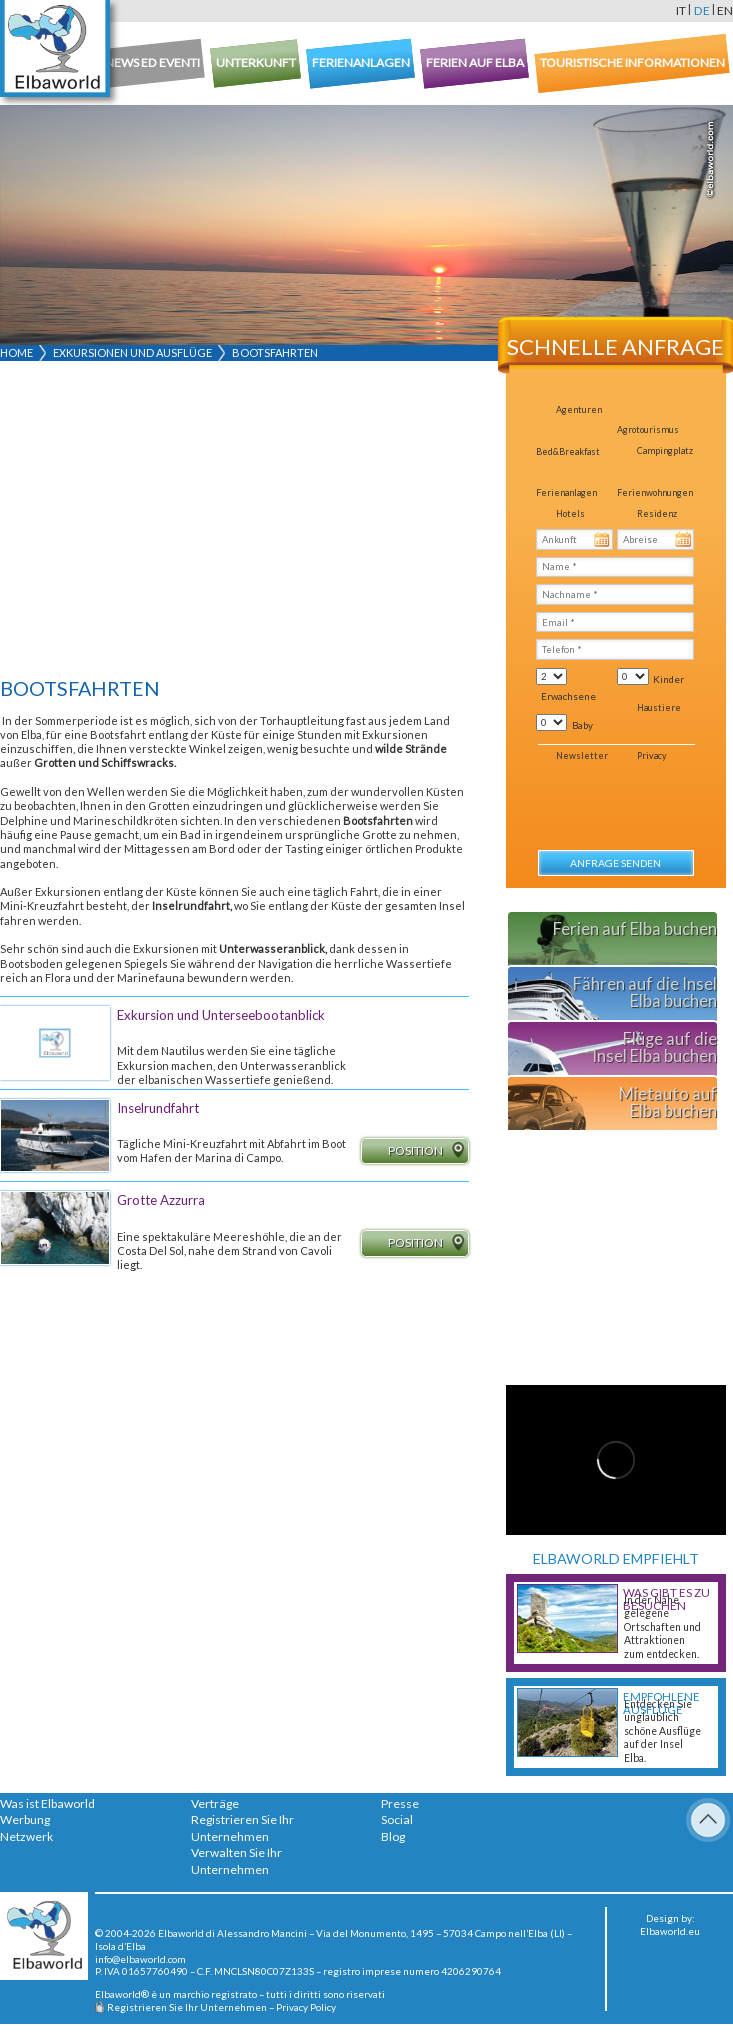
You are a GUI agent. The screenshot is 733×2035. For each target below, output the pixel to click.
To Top (708, 1820)
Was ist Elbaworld (47, 1803)
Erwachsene (568, 696)
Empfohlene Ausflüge (661, 1703)
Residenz (657, 513)
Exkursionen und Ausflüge (132, 352)
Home (16, 352)
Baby (582, 725)
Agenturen (579, 409)
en (725, 10)
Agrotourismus (648, 429)
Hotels (570, 513)
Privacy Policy (306, 2007)
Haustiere (659, 707)
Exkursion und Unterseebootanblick (221, 1015)
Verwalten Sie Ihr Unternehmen (236, 1861)
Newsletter (582, 755)
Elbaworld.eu (670, 1931)
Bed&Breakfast (568, 451)
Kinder (668, 679)
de (702, 10)
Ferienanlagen (566, 492)
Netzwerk (26, 1836)
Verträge (215, 1803)
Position (428, 1151)
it (681, 10)
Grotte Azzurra (161, 1200)
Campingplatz (665, 450)
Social (397, 1819)
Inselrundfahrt (158, 1108)
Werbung (25, 1819)
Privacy (652, 755)
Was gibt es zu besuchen (666, 1599)
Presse (400, 1803)
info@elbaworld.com (140, 1959)
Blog (393, 1836)
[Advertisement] (227, 523)
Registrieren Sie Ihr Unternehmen (242, 1828)
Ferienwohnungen (655, 492)
